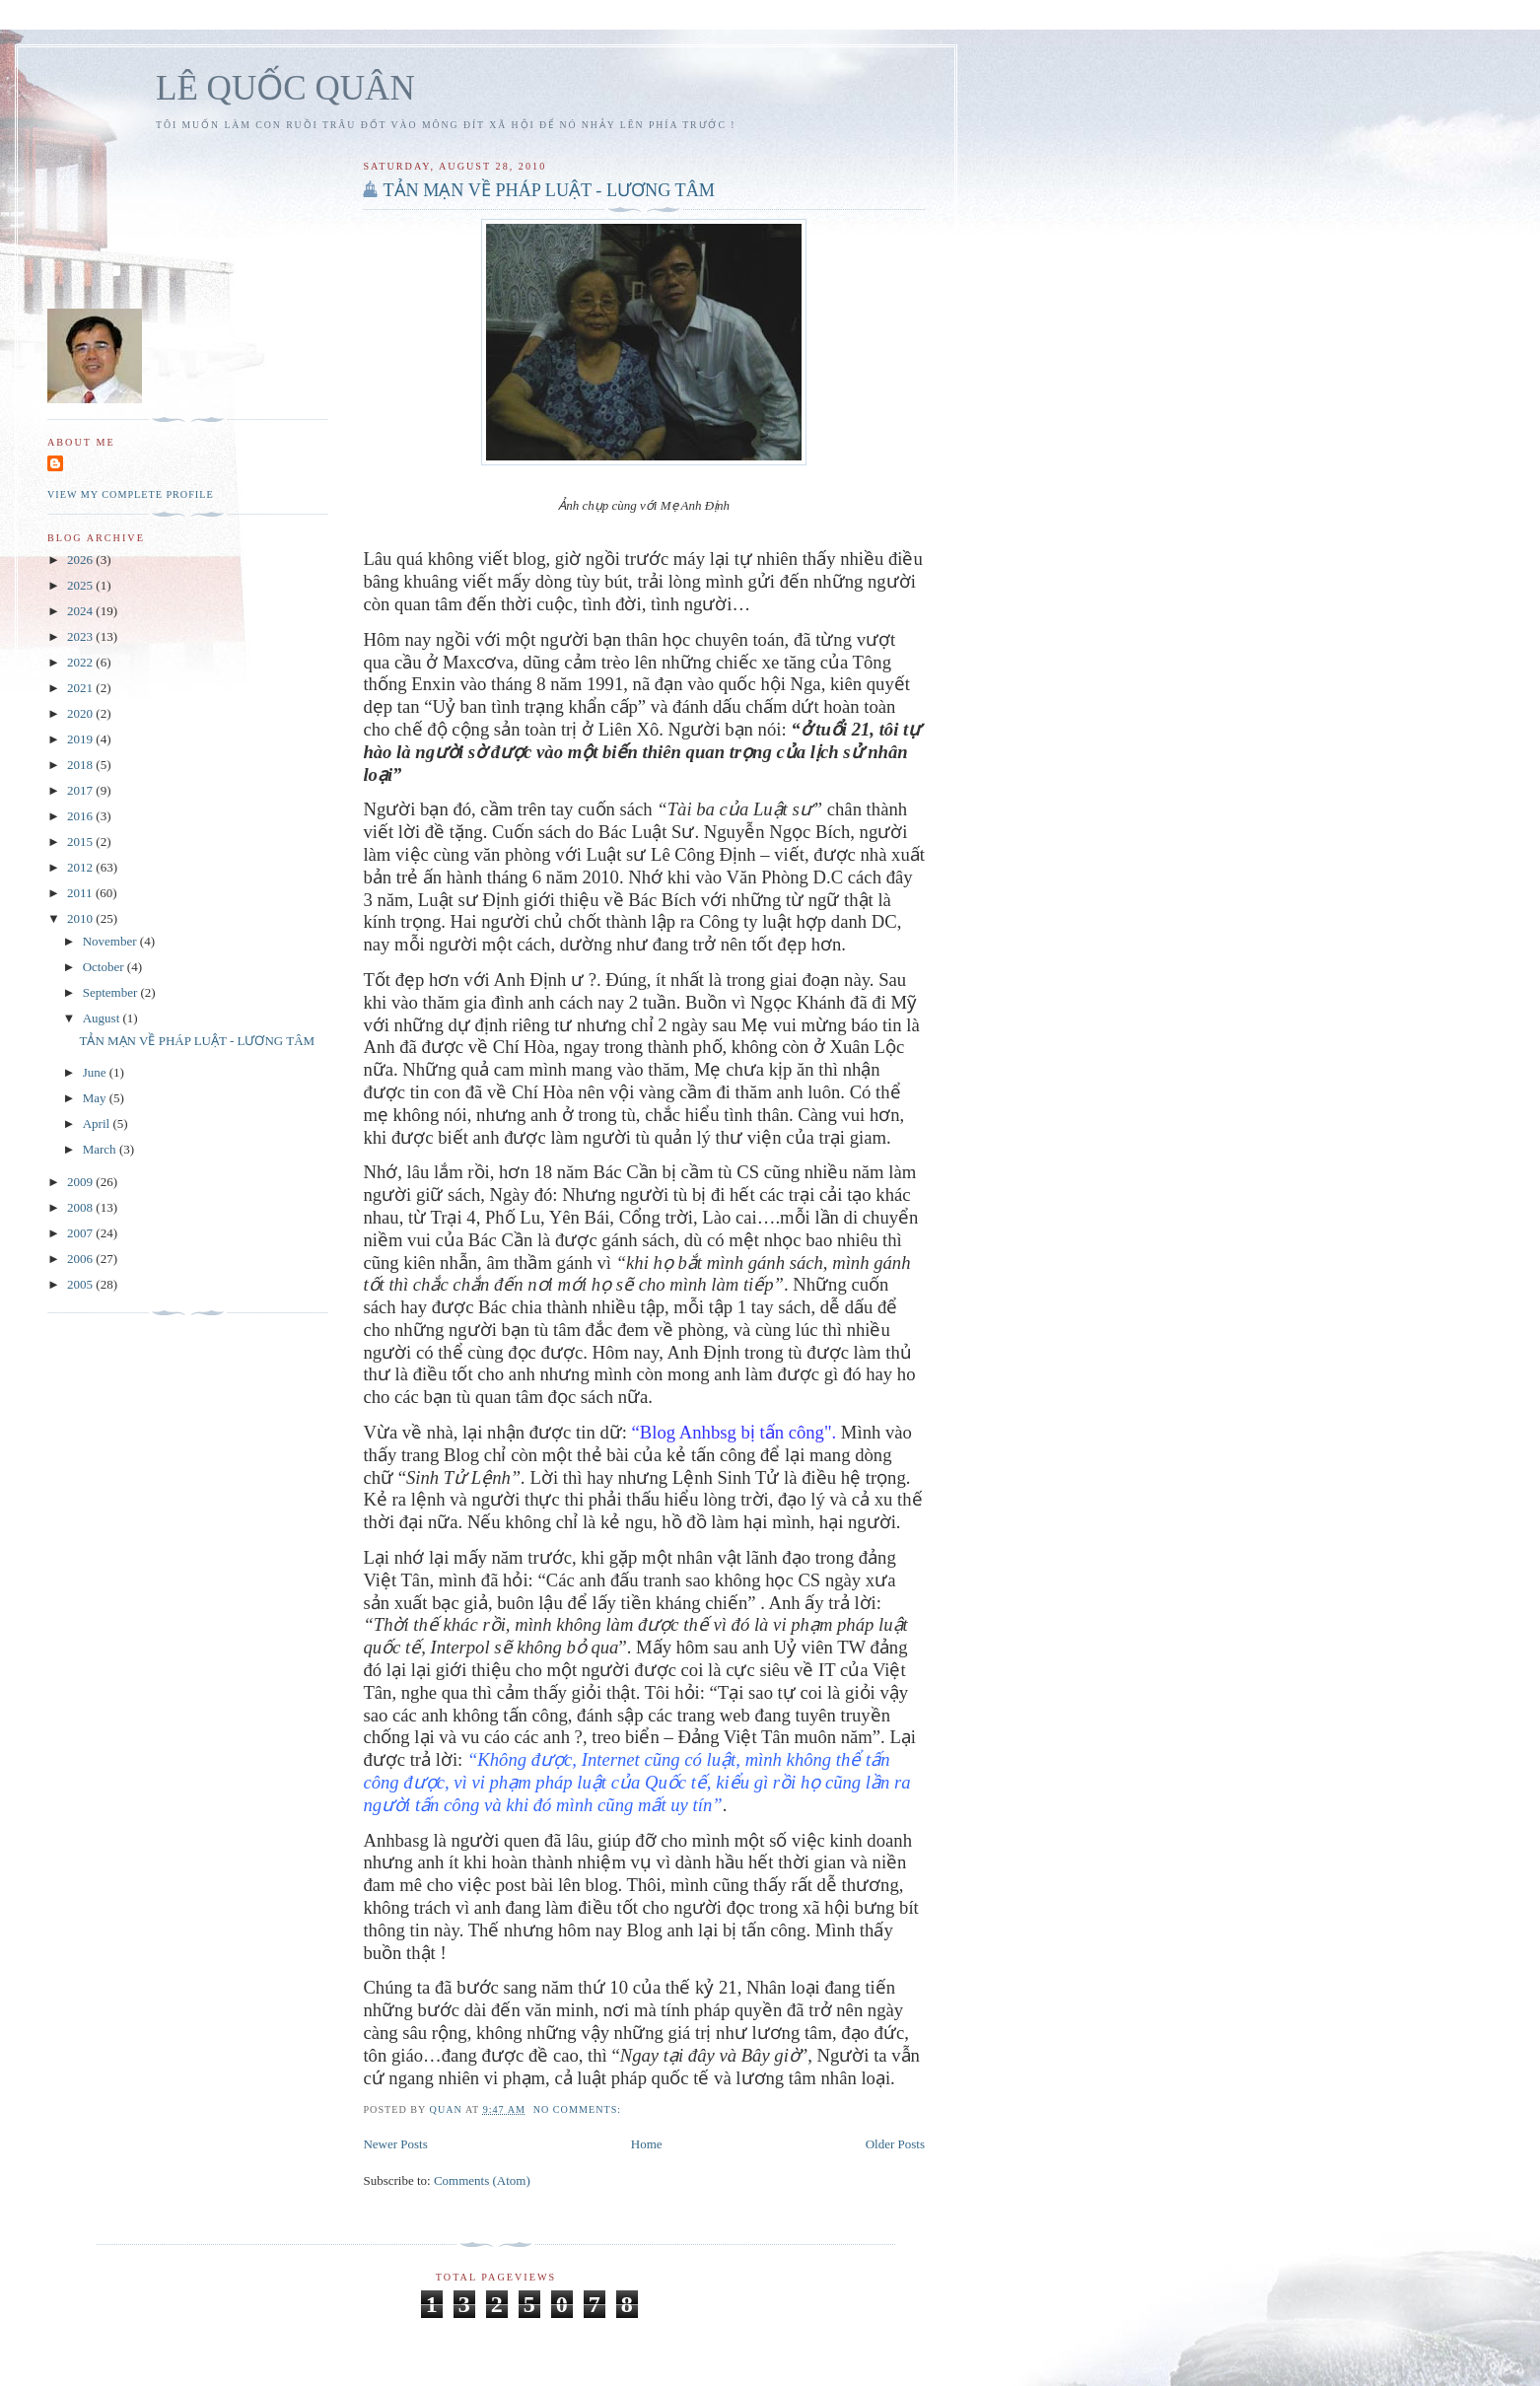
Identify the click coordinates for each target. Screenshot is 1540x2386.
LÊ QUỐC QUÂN (285, 88)
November (111, 941)
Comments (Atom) (482, 2180)
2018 (81, 764)
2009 (81, 1181)
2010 (81, 918)
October (105, 966)
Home (647, 2144)
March (101, 1149)
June (96, 1072)
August (103, 1018)
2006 (81, 1258)
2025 (81, 585)
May (96, 1097)
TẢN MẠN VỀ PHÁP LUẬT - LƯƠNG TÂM (549, 190)
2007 (81, 1233)
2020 (81, 713)
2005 (81, 1284)
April (98, 1123)
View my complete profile (130, 494)
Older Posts (895, 2144)
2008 (81, 1207)
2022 (81, 662)
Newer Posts (395, 2144)
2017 (81, 790)
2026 (81, 559)
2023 (81, 636)
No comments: (579, 2109)
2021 (81, 687)
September (112, 992)
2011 (81, 892)
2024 (81, 610)
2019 (81, 739)
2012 (81, 867)
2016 (81, 815)
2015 (81, 841)
